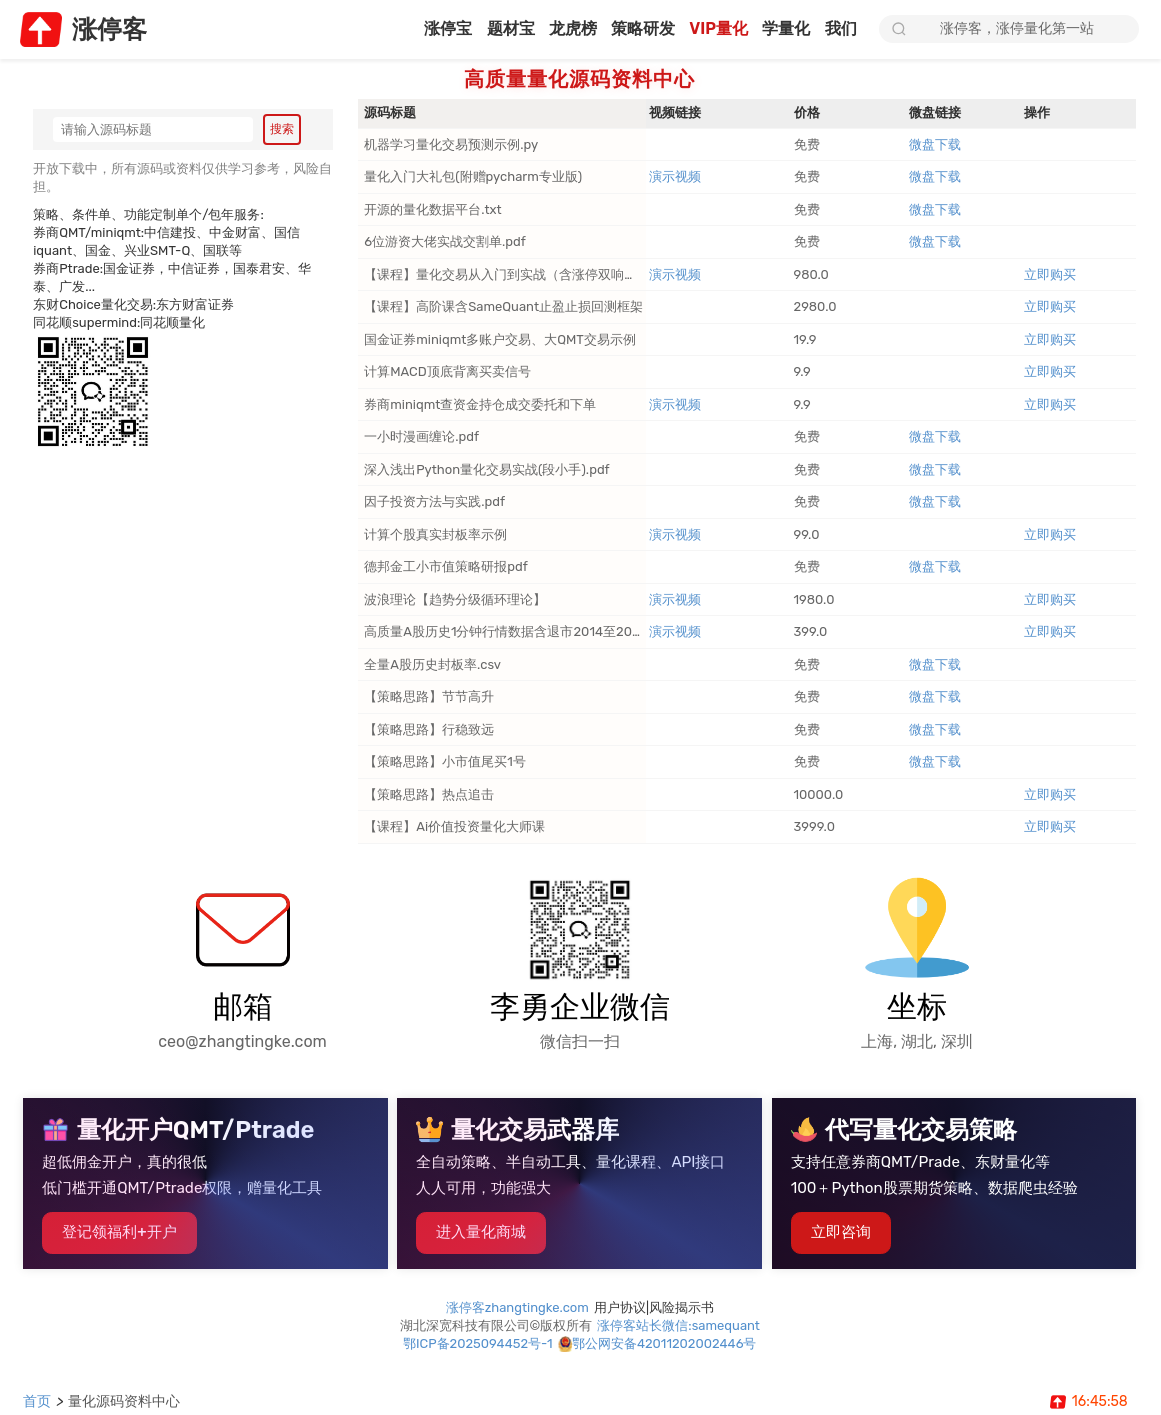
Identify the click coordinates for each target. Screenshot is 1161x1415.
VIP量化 (712, 30)
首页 (38, 1401)
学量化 (783, 30)
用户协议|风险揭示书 (655, 1319)
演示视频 (676, 178)
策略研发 (632, 30)
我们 (841, 30)
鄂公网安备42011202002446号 (665, 1355)
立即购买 (1051, 276)
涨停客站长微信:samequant (679, 1337)
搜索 (282, 130)
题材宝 (491, 30)
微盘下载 (936, 146)
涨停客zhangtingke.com (517, 1319)
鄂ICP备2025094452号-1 (478, 1355)
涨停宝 (425, 30)
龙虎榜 (557, 30)
